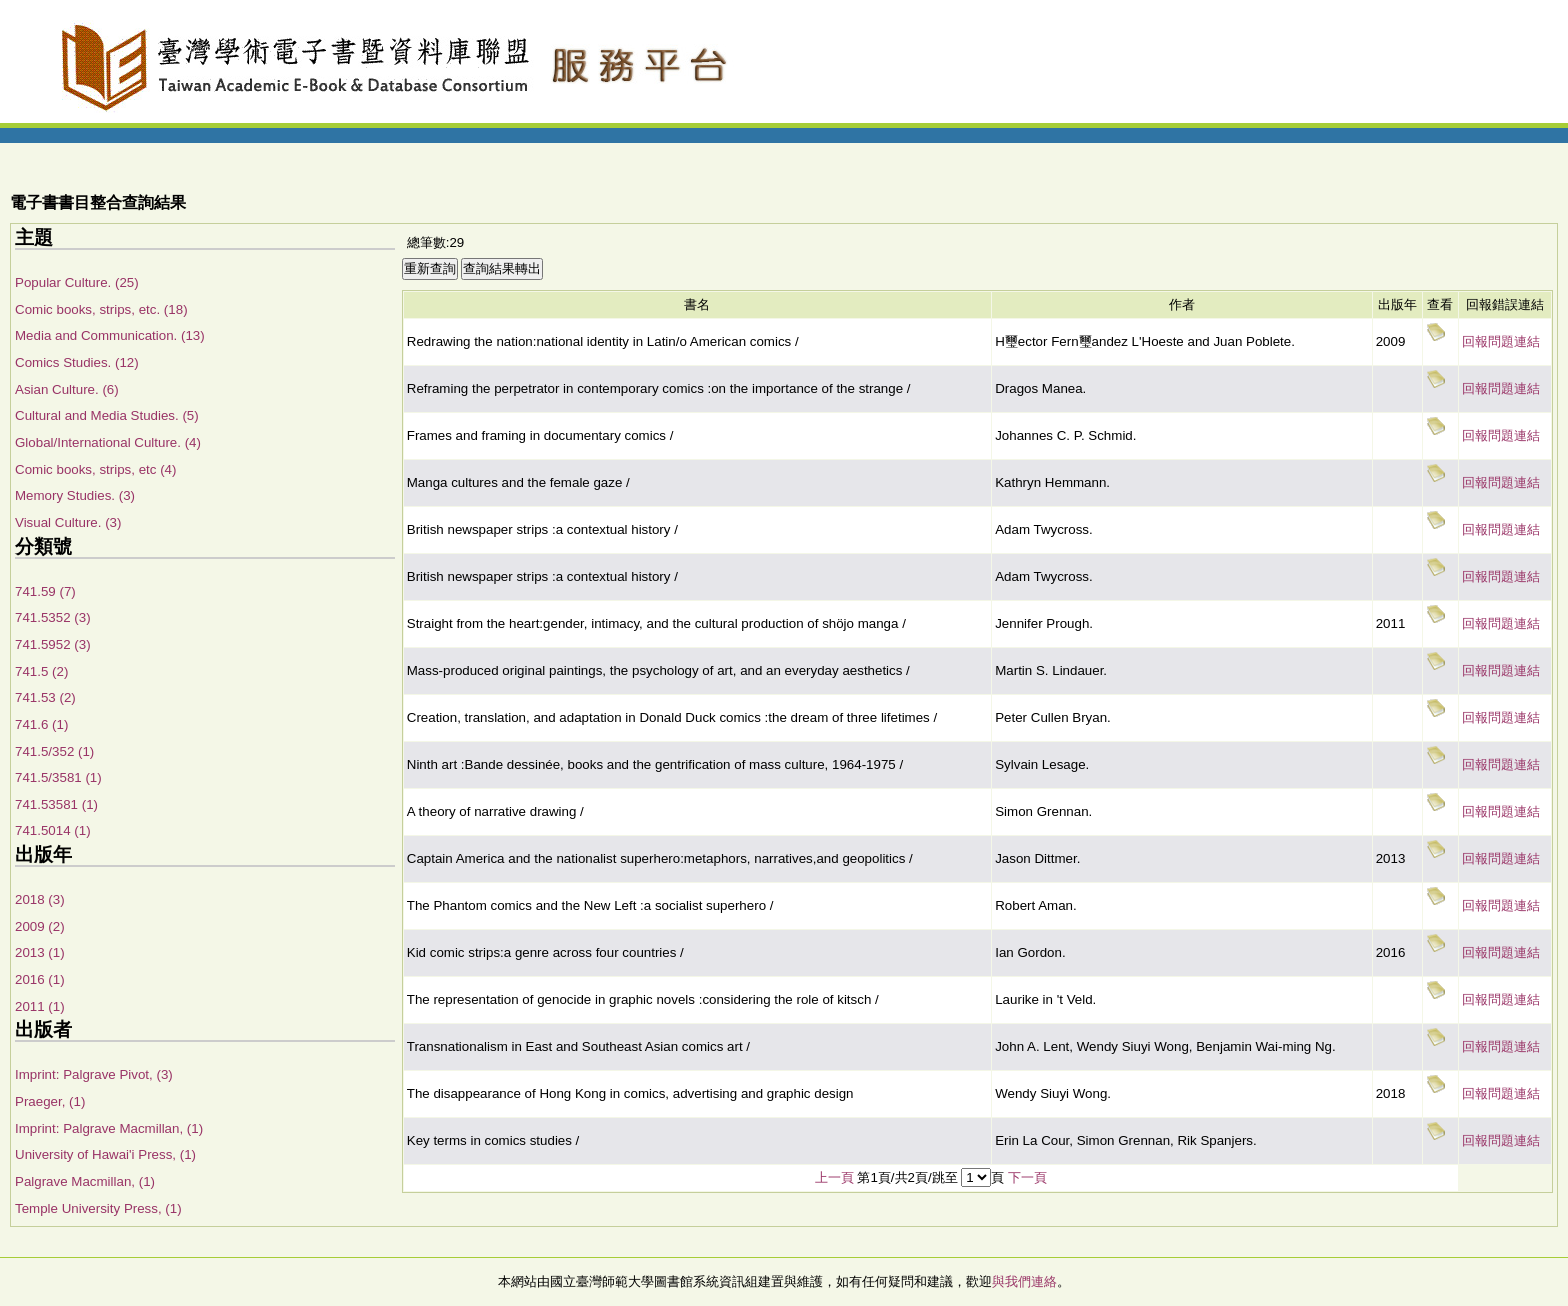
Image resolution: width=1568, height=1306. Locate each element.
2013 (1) (40, 952)
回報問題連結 (1501, 341)
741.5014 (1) (53, 830)
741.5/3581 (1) (58, 777)
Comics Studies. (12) (77, 362)
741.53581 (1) (56, 804)
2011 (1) (40, 1006)
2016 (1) (40, 979)
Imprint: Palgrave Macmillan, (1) (109, 1128)
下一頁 (1027, 1177)
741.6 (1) (41, 724)
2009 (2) (40, 926)
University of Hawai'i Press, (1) (105, 1154)
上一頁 (834, 1177)
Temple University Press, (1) (98, 1208)
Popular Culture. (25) (77, 282)
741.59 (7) (45, 591)
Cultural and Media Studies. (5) (107, 415)
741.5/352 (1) (54, 751)
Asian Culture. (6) (67, 389)
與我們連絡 (1024, 1281)
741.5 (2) (41, 671)
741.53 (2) (45, 697)
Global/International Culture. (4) (108, 442)
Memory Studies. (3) (75, 495)
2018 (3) (40, 899)
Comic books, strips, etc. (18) (101, 309)
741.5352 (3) (53, 617)
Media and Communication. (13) (110, 335)
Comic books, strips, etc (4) (95, 469)
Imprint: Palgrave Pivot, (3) (94, 1074)
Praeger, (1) (50, 1101)
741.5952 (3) (53, 644)
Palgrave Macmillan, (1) (85, 1181)
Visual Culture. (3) (68, 522)
